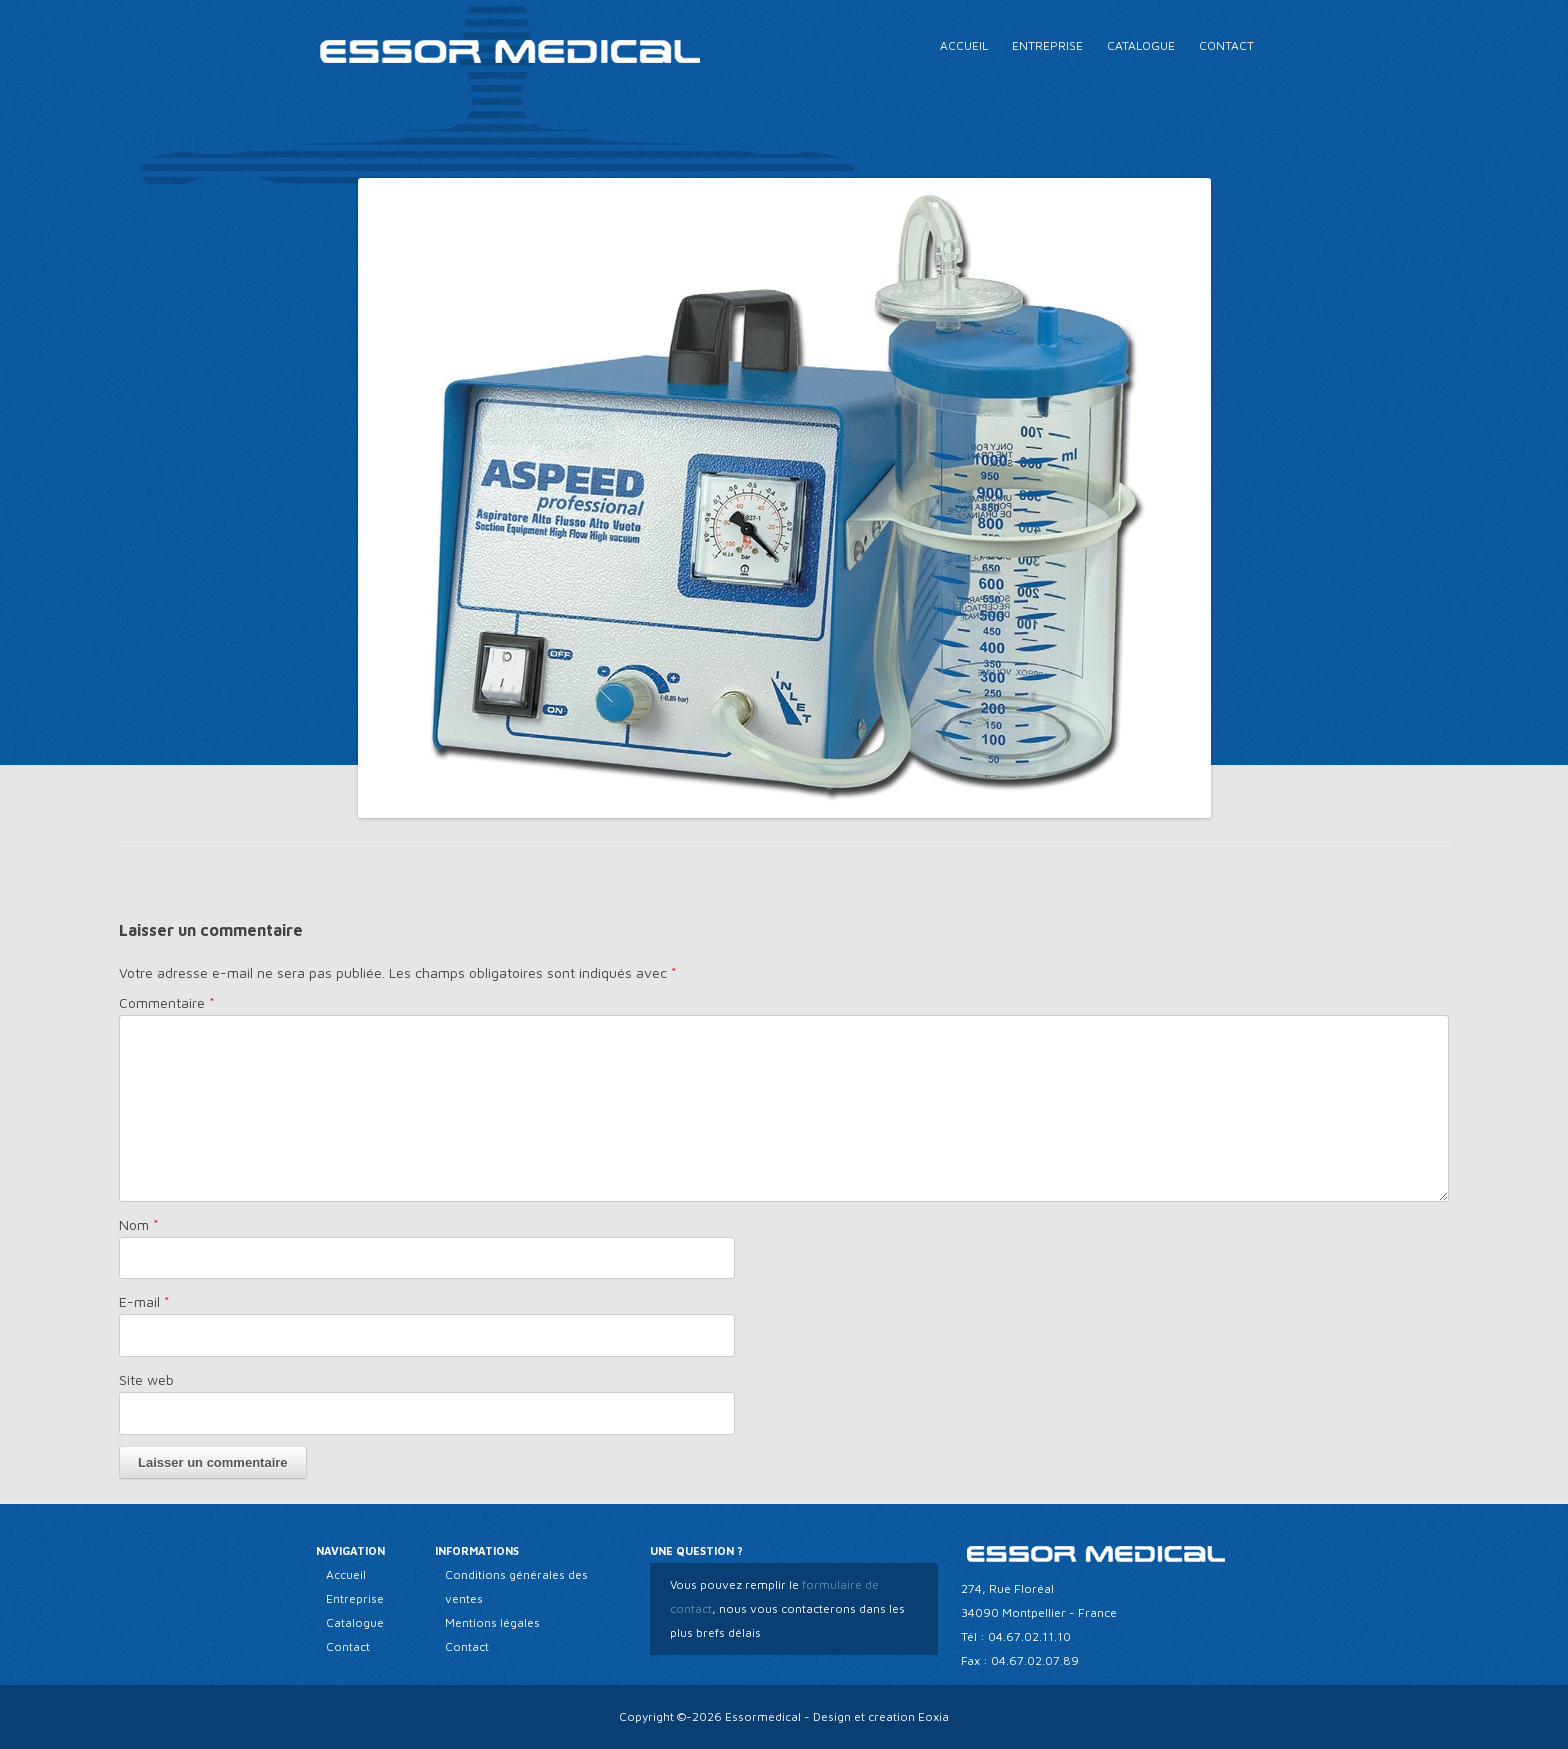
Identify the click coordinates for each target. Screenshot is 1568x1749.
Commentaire (167, 1002)
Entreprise (1047, 45)
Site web (146, 1379)
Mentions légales (492, 1622)
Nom (139, 1224)
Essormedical (763, 1716)
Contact (1226, 45)
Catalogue (1141, 45)
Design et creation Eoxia (881, 1716)
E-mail (144, 1301)
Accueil (964, 45)
